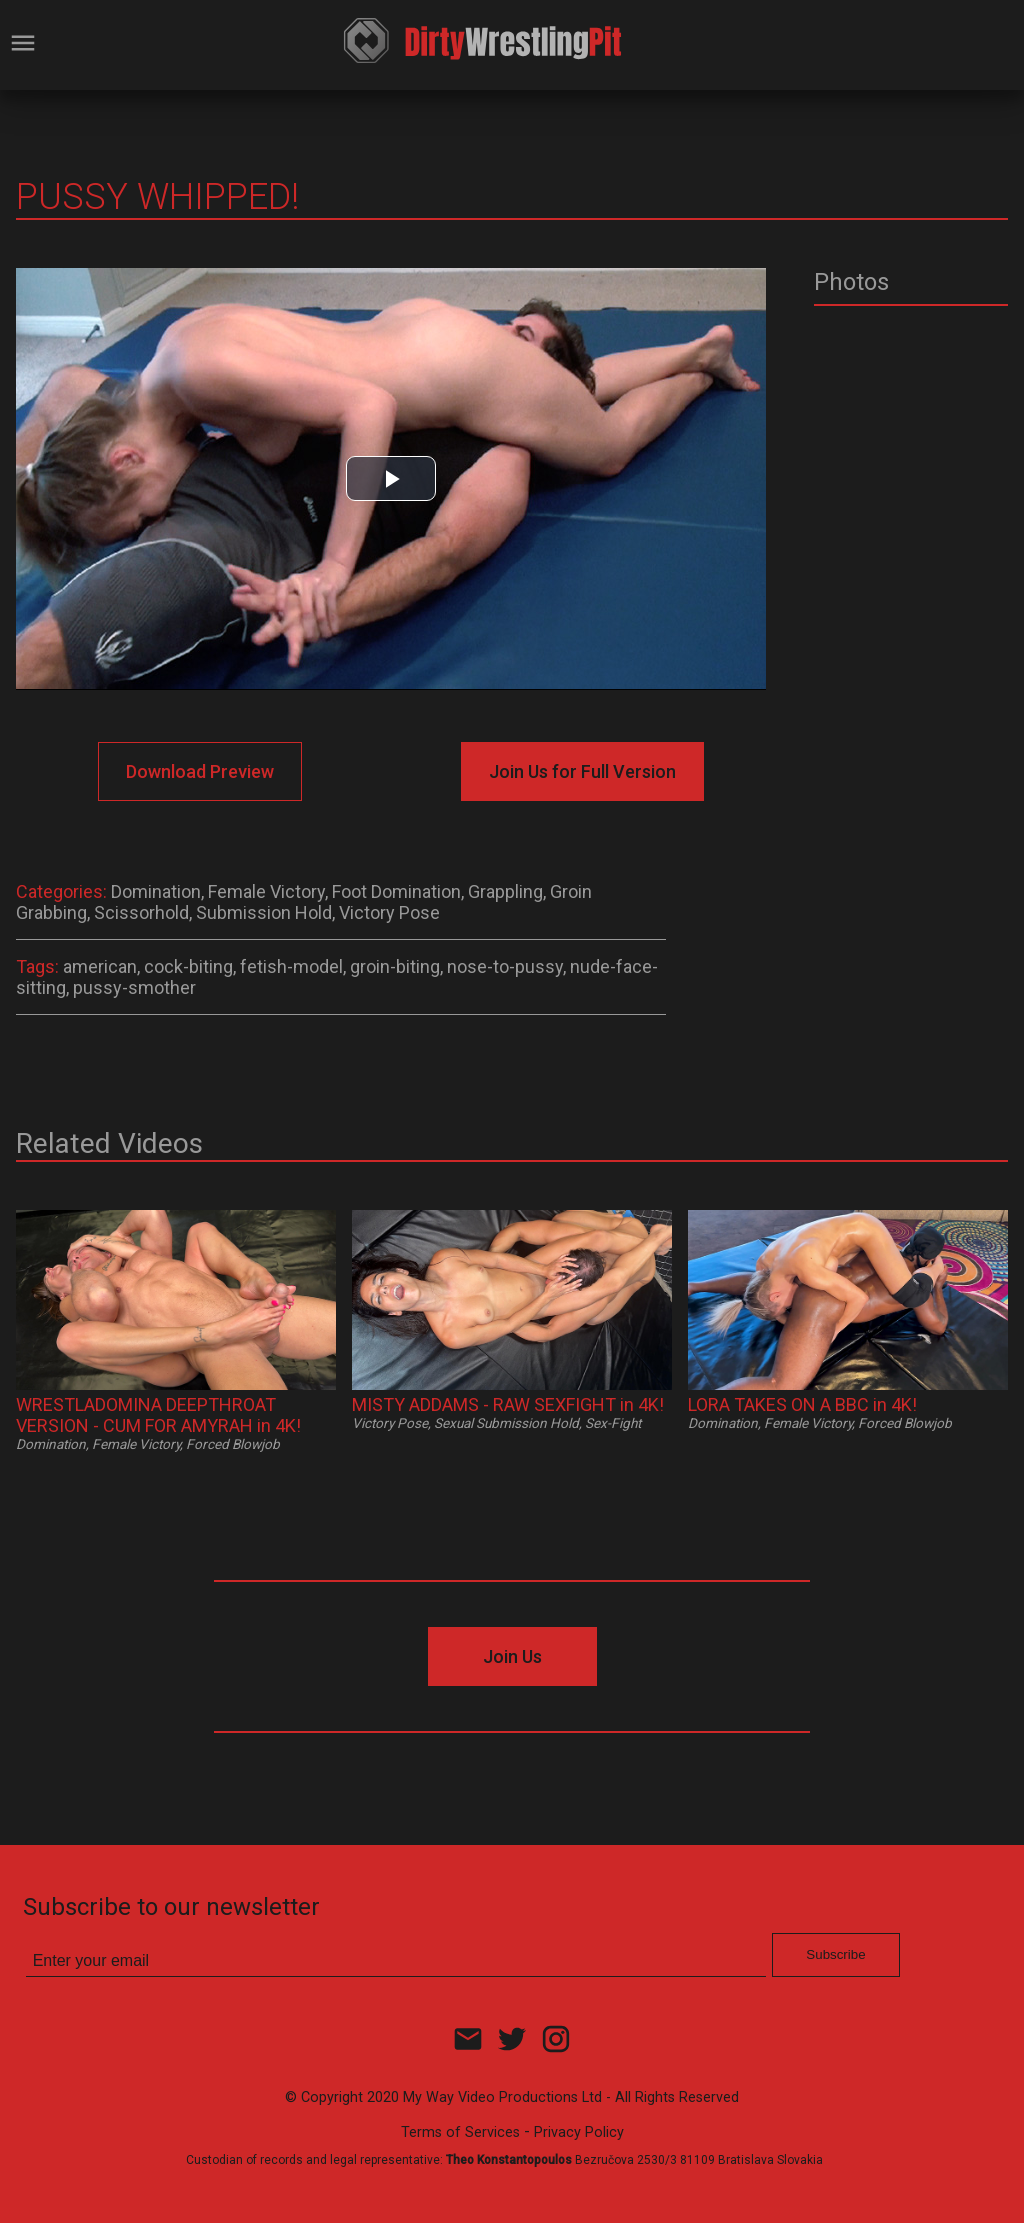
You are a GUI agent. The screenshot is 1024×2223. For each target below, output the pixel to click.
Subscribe (835, 1954)
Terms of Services (460, 2132)
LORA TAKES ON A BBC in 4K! (802, 1404)
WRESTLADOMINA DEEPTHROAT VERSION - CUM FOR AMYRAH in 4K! (158, 1415)
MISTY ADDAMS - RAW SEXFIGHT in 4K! (508, 1404)
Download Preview (200, 771)
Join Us (512, 1656)
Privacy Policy (579, 2132)
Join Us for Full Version (582, 771)
